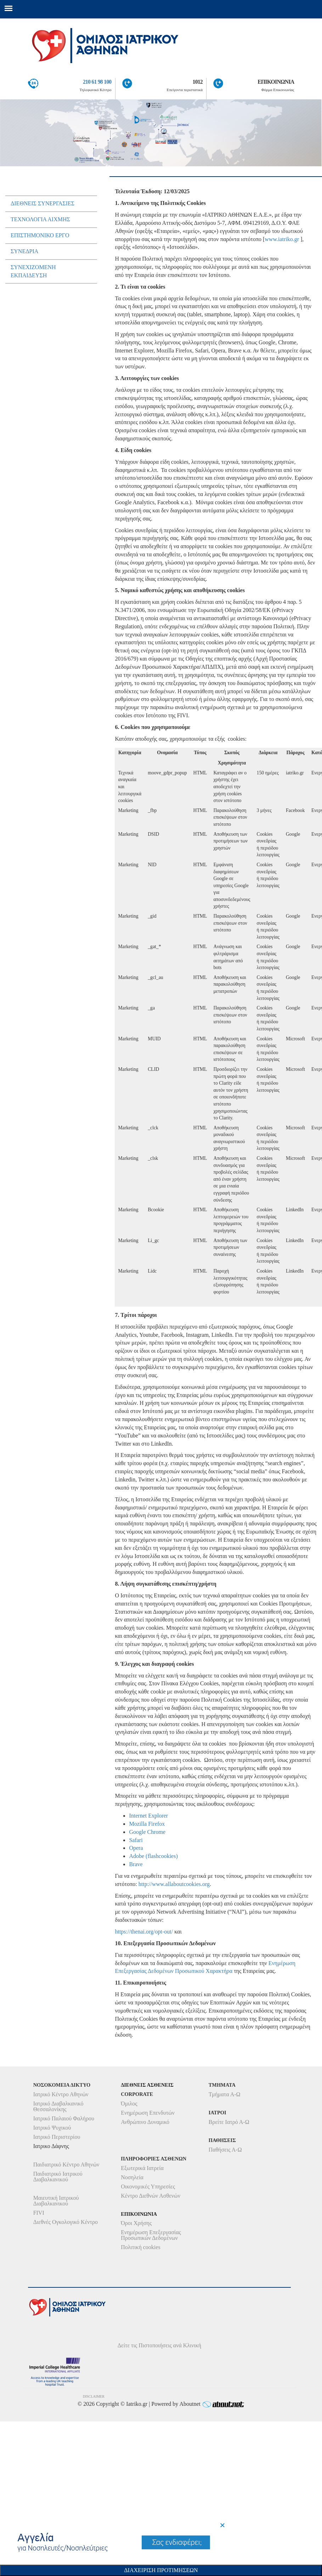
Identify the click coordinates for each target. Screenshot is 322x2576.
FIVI (38, 2213)
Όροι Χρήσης (136, 2223)
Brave (135, 1864)
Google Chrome (147, 1832)
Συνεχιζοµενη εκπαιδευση (33, 271)
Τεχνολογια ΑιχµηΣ (40, 219)
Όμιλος (129, 2104)
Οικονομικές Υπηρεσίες (148, 2186)
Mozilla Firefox (147, 1824)
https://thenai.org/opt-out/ (144, 1932)
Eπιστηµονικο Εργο (40, 235)
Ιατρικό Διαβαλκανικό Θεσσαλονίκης (58, 2106)
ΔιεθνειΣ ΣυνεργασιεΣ (42, 203)
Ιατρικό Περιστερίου (56, 2137)
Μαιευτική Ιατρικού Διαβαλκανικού (56, 2201)
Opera (136, 1848)
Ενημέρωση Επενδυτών (148, 2113)
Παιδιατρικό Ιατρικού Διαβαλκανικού (58, 2176)
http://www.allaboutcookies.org (174, 1884)
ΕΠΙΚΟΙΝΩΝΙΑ (276, 82)
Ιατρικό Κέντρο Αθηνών (61, 2094)
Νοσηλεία (132, 2177)
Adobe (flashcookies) (153, 1856)
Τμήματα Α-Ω (225, 2094)
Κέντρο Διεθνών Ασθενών (150, 2196)
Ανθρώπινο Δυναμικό (145, 2122)
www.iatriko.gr (282, 239)
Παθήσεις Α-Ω (225, 2150)
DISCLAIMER (93, 2396)
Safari (135, 1840)
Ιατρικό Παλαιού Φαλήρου (63, 2118)
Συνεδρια (24, 251)
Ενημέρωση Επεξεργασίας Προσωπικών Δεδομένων (151, 2235)
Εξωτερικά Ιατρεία (142, 2168)
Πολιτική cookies (140, 2247)
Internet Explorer (148, 1816)
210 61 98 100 (97, 82)
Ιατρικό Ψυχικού (52, 2128)
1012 (198, 82)
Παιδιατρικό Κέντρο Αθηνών (66, 2164)
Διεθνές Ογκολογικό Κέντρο (65, 2222)
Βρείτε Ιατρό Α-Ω (229, 2122)
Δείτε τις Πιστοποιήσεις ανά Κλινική (160, 2345)
